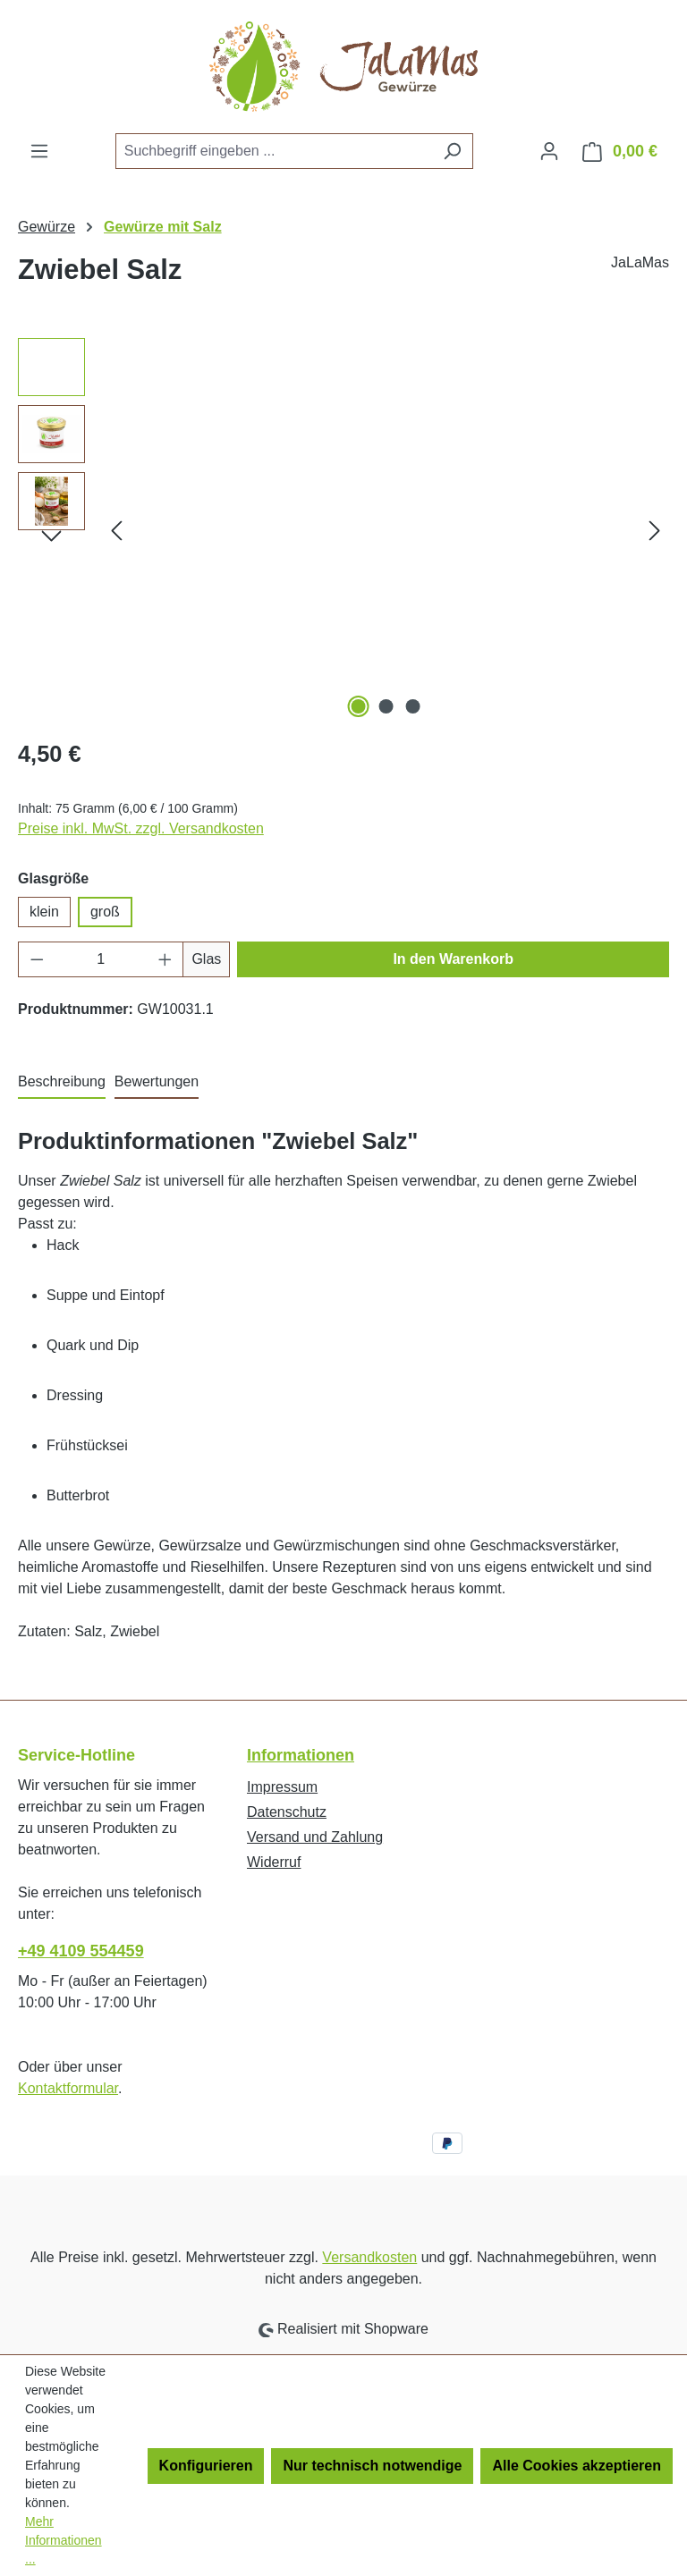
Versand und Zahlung (315, 1837)
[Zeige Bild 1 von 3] (359, 706)
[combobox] (273, 151)
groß (105, 911)
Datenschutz (287, 1812)
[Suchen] (452, 151)
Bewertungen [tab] (156, 1081)
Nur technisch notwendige (372, 2465)
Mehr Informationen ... (63, 2540)
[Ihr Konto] (549, 151)
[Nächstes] (654, 530)
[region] (343, 530)
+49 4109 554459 (81, 1951)
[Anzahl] (101, 959)
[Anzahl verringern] (36, 959)
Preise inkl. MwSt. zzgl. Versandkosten (141, 828)
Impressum (282, 1787)
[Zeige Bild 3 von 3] (413, 706)
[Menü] (39, 151)
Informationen (300, 1755)
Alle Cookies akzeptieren (576, 2465)
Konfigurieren (206, 2465)
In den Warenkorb (453, 959)
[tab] (62, 1083)
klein (44, 911)
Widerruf (274, 1862)
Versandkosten (369, 2257)
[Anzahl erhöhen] (165, 959)
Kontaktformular (68, 2088)
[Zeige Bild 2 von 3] (385, 706)
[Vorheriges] (116, 530)
